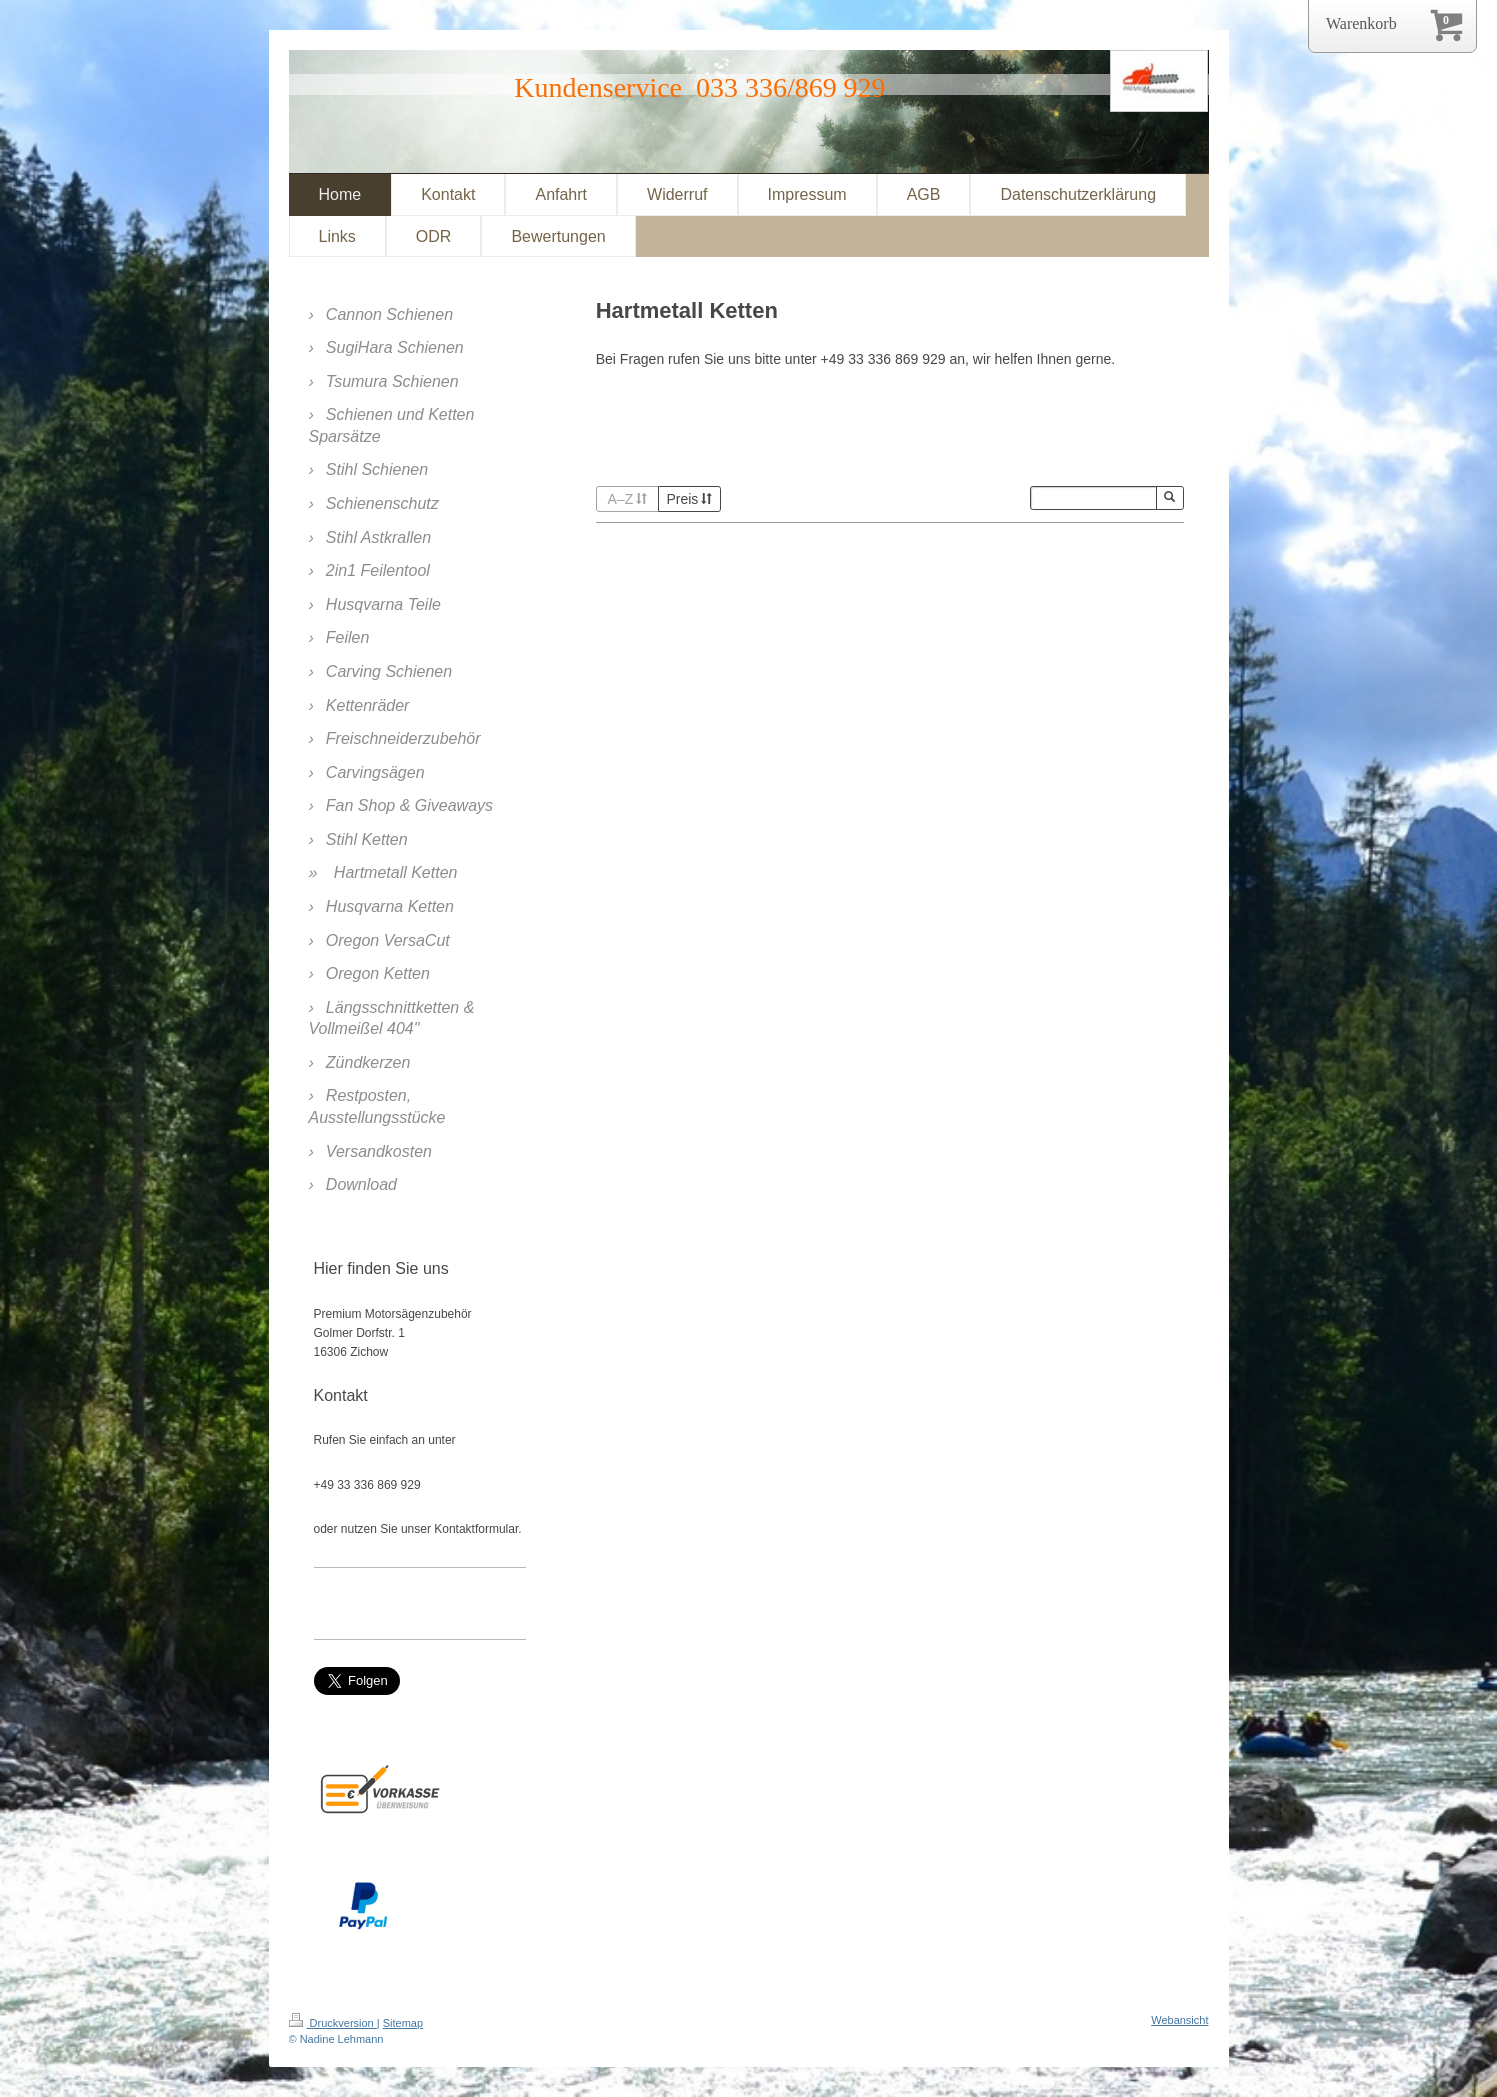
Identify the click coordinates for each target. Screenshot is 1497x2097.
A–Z (627, 499)
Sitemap (403, 2023)
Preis (689, 499)
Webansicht (1179, 2020)
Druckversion (333, 2023)
